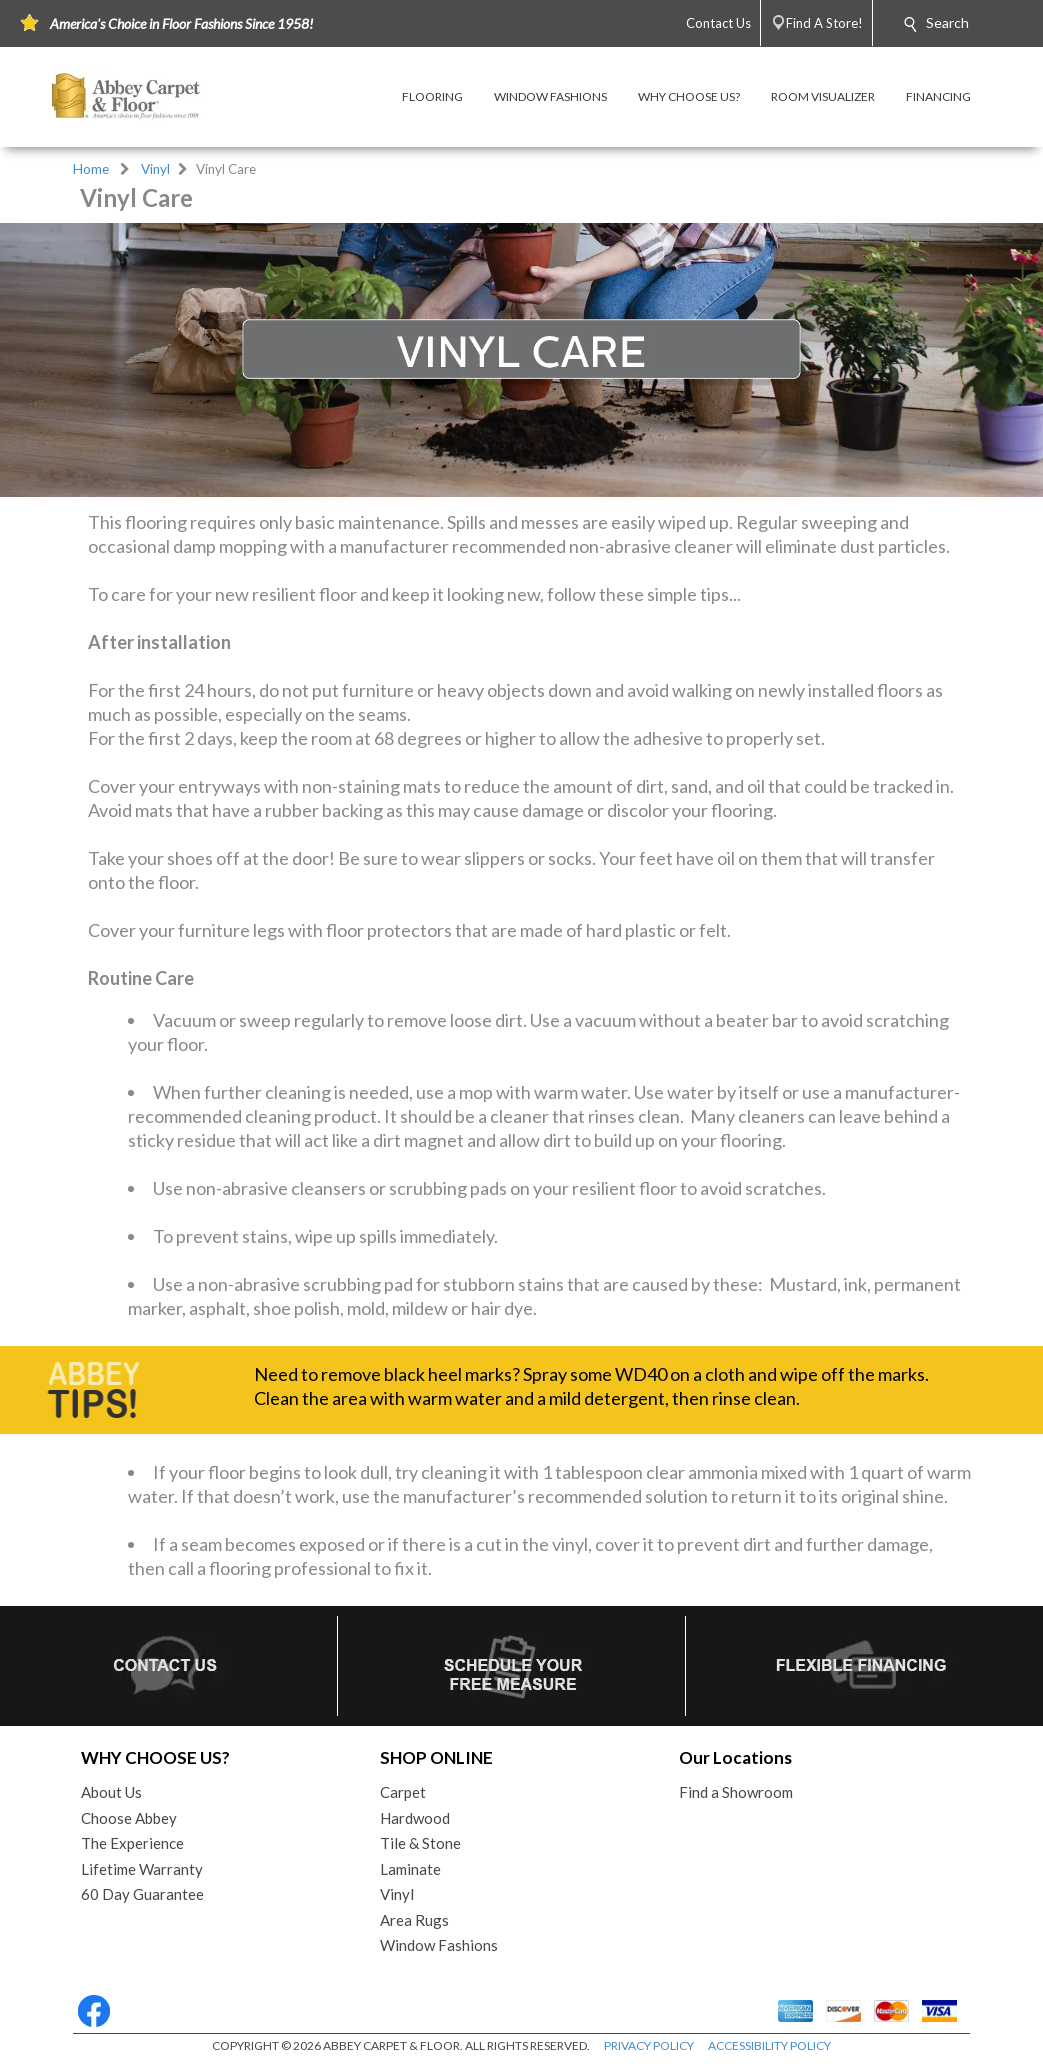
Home (91, 169)
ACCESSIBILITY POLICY (769, 2045)
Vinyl (155, 169)
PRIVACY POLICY (649, 2045)
